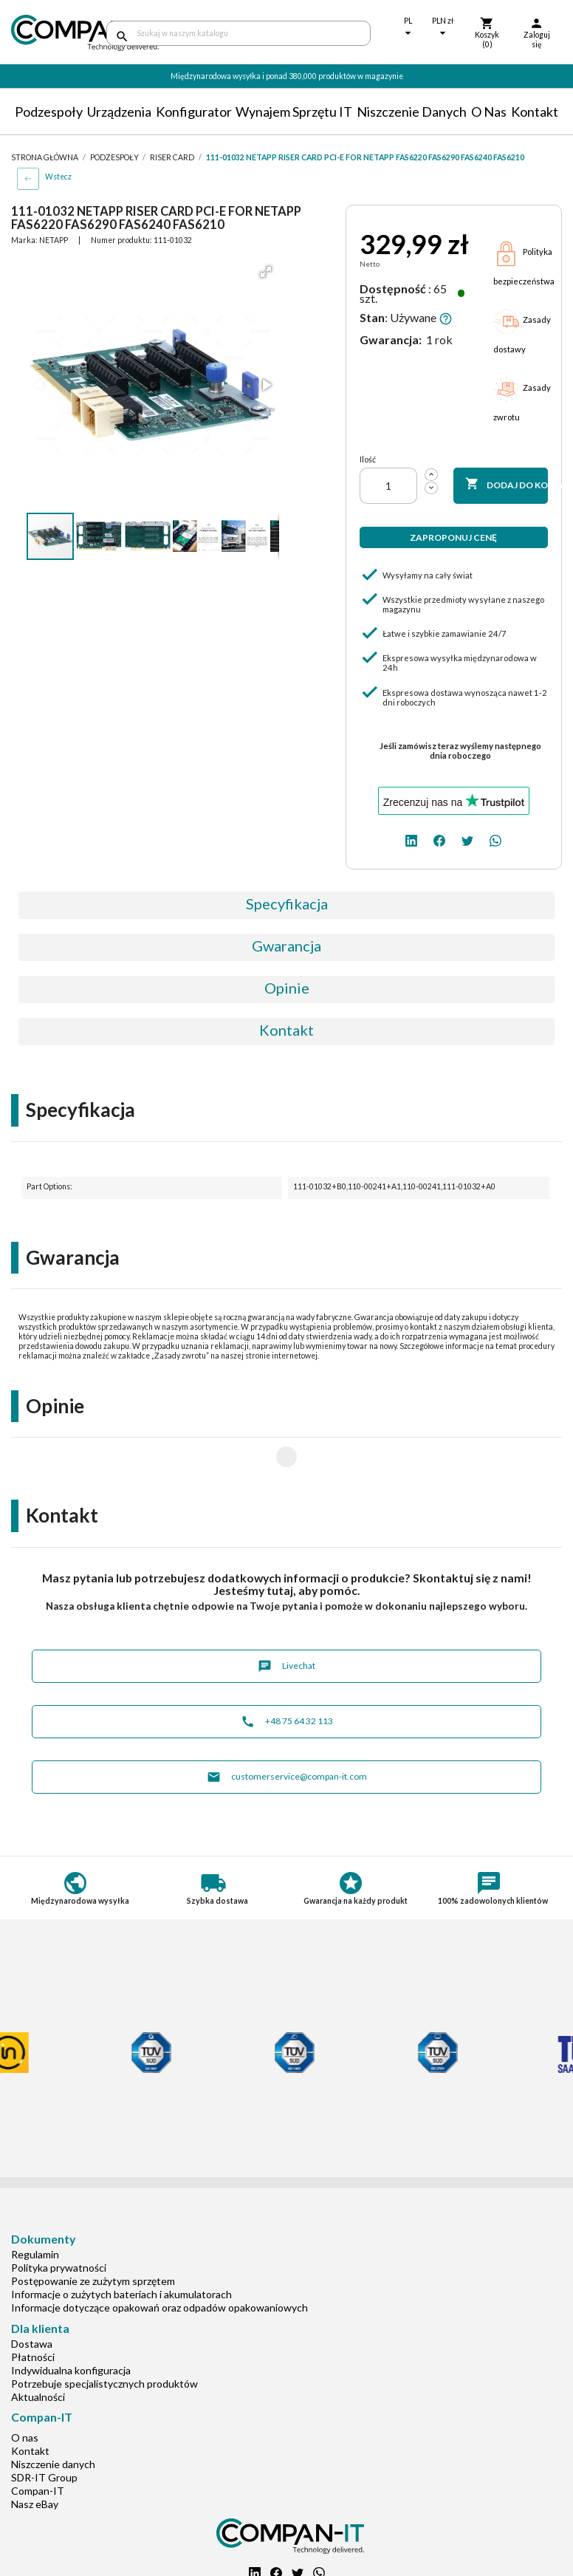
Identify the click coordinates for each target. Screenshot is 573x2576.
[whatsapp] (495, 839)
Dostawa (31, 2296)
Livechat (286, 1619)
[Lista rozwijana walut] (442, 28)
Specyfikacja (287, 903)
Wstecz (58, 176)
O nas (489, 111)
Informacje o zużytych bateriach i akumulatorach (121, 2247)
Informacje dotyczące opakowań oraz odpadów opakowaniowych (159, 2260)
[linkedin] (411, 839)
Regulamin (35, 2207)
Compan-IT (37, 2443)
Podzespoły (49, 111)
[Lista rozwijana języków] (408, 28)
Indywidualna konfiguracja (71, 2323)
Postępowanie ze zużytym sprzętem (93, 2233)
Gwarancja (286, 945)
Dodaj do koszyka (506, 484)
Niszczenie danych (412, 111)
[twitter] (467, 839)
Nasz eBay (34, 2456)
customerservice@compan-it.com (287, 1730)
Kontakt (534, 111)
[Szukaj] (238, 33)
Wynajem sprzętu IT (294, 111)
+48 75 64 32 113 (287, 1674)
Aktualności (38, 2349)
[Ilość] (388, 486)
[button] (266, 272)
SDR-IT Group (44, 2430)
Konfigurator (194, 111)
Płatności (33, 2309)
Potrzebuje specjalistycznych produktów (104, 2336)
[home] (47, 33)
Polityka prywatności (58, 2220)
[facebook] (439, 839)
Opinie (286, 988)
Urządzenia (119, 111)
